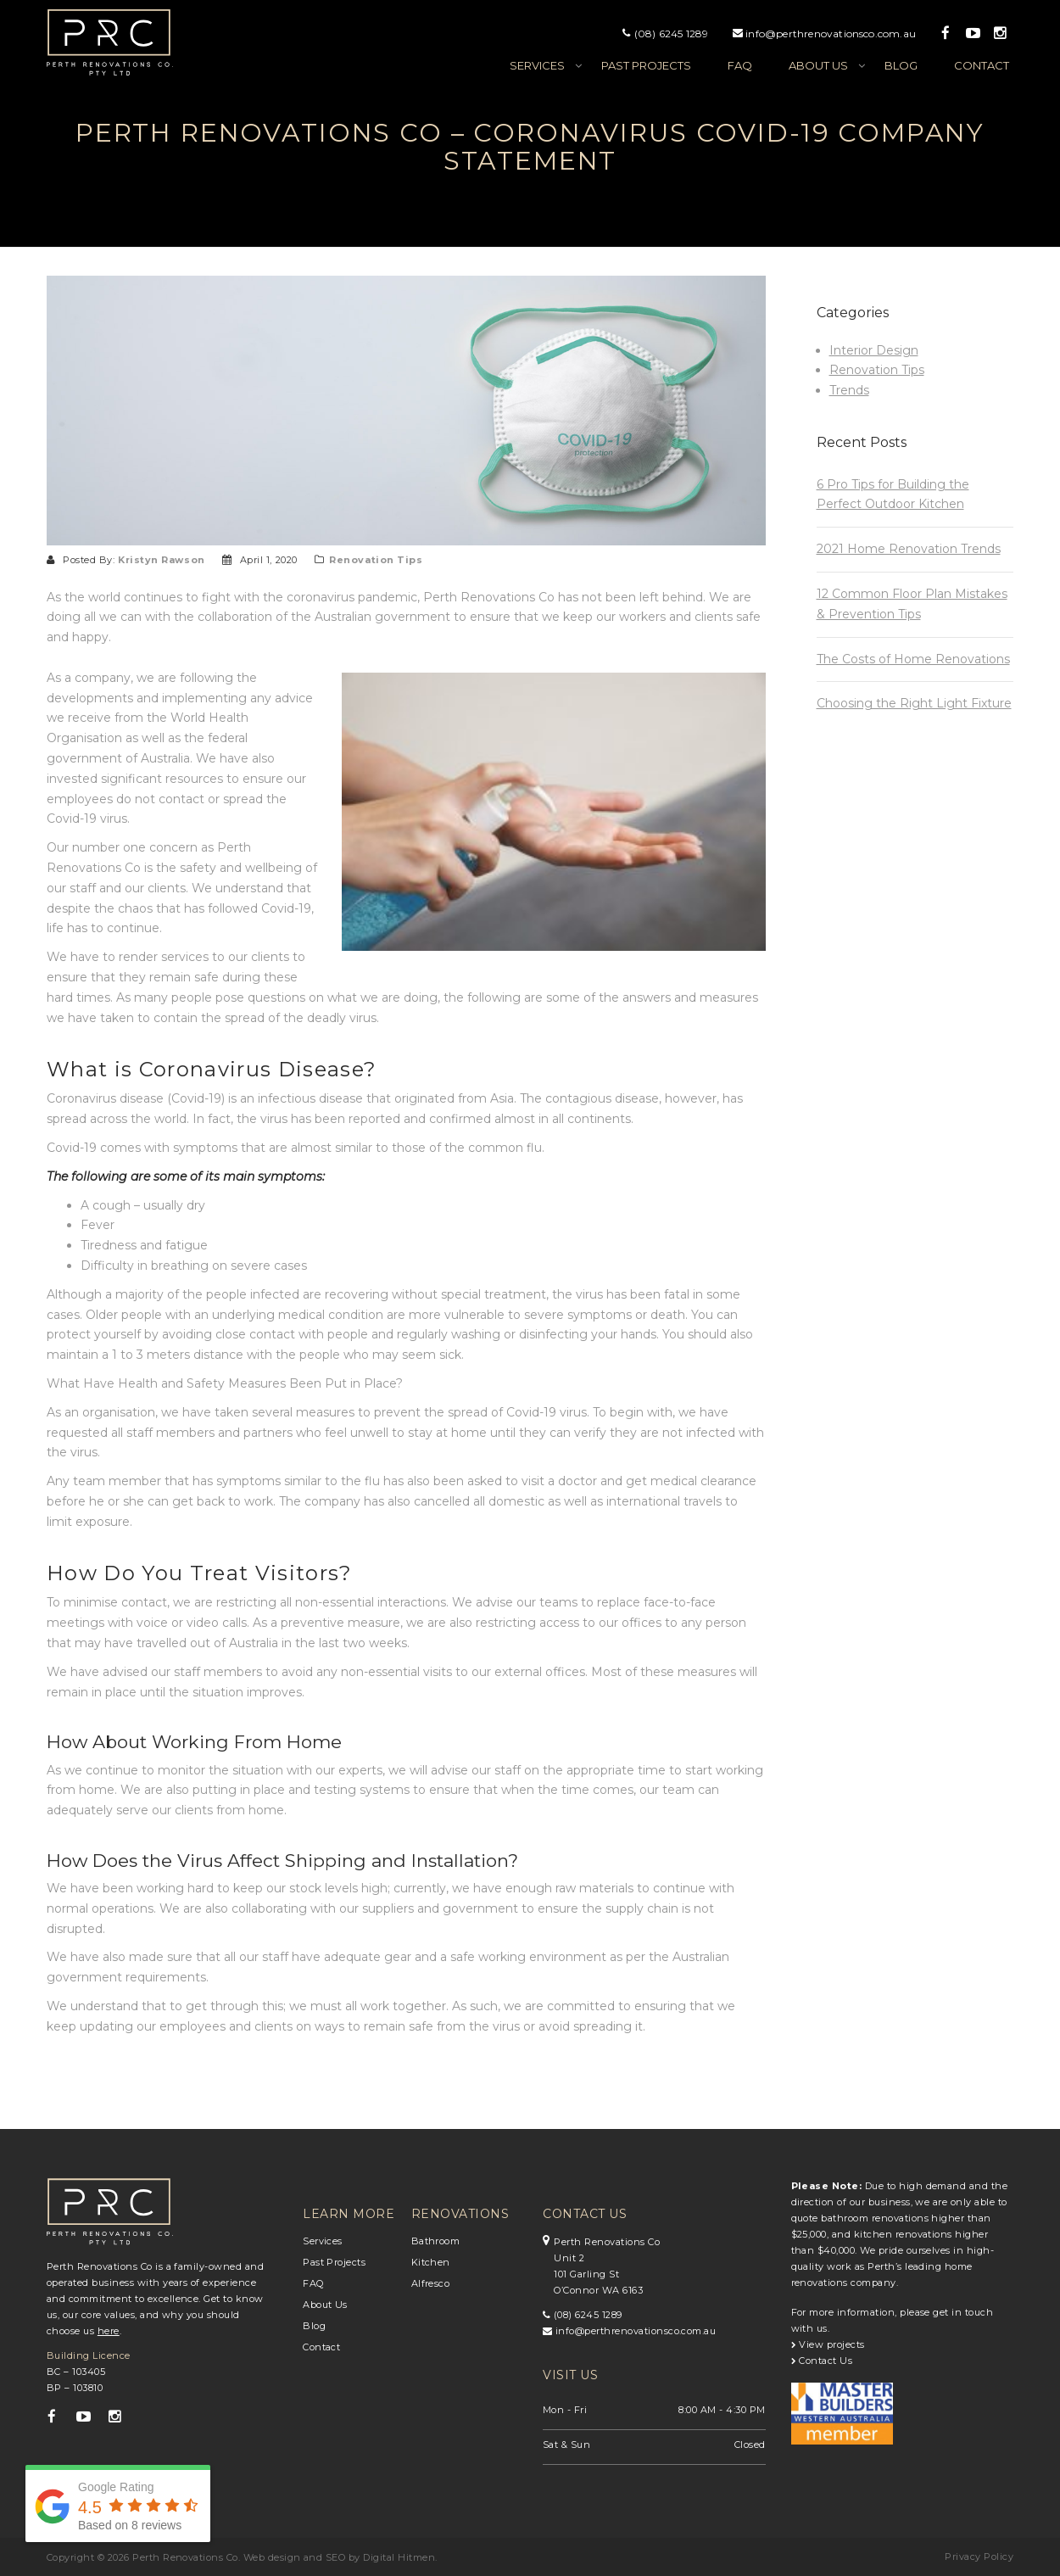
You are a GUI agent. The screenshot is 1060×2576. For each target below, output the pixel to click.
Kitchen (430, 2262)
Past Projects (646, 65)
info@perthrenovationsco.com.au (830, 33)
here (109, 2331)
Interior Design (873, 350)
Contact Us (822, 2360)
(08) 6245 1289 (671, 33)
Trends (849, 390)
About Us (325, 2305)
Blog (901, 65)
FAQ (740, 65)
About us (818, 65)
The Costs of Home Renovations (913, 659)
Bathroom (435, 2241)
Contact (981, 65)
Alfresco (430, 2283)
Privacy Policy (979, 2556)
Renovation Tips (375, 560)
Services (537, 65)
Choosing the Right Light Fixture (914, 703)
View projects (828, 2344)
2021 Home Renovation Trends (909, 548)
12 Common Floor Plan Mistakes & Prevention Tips (912, 604)
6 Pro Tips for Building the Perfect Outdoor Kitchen (893, 494)
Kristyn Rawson (161, 560)
